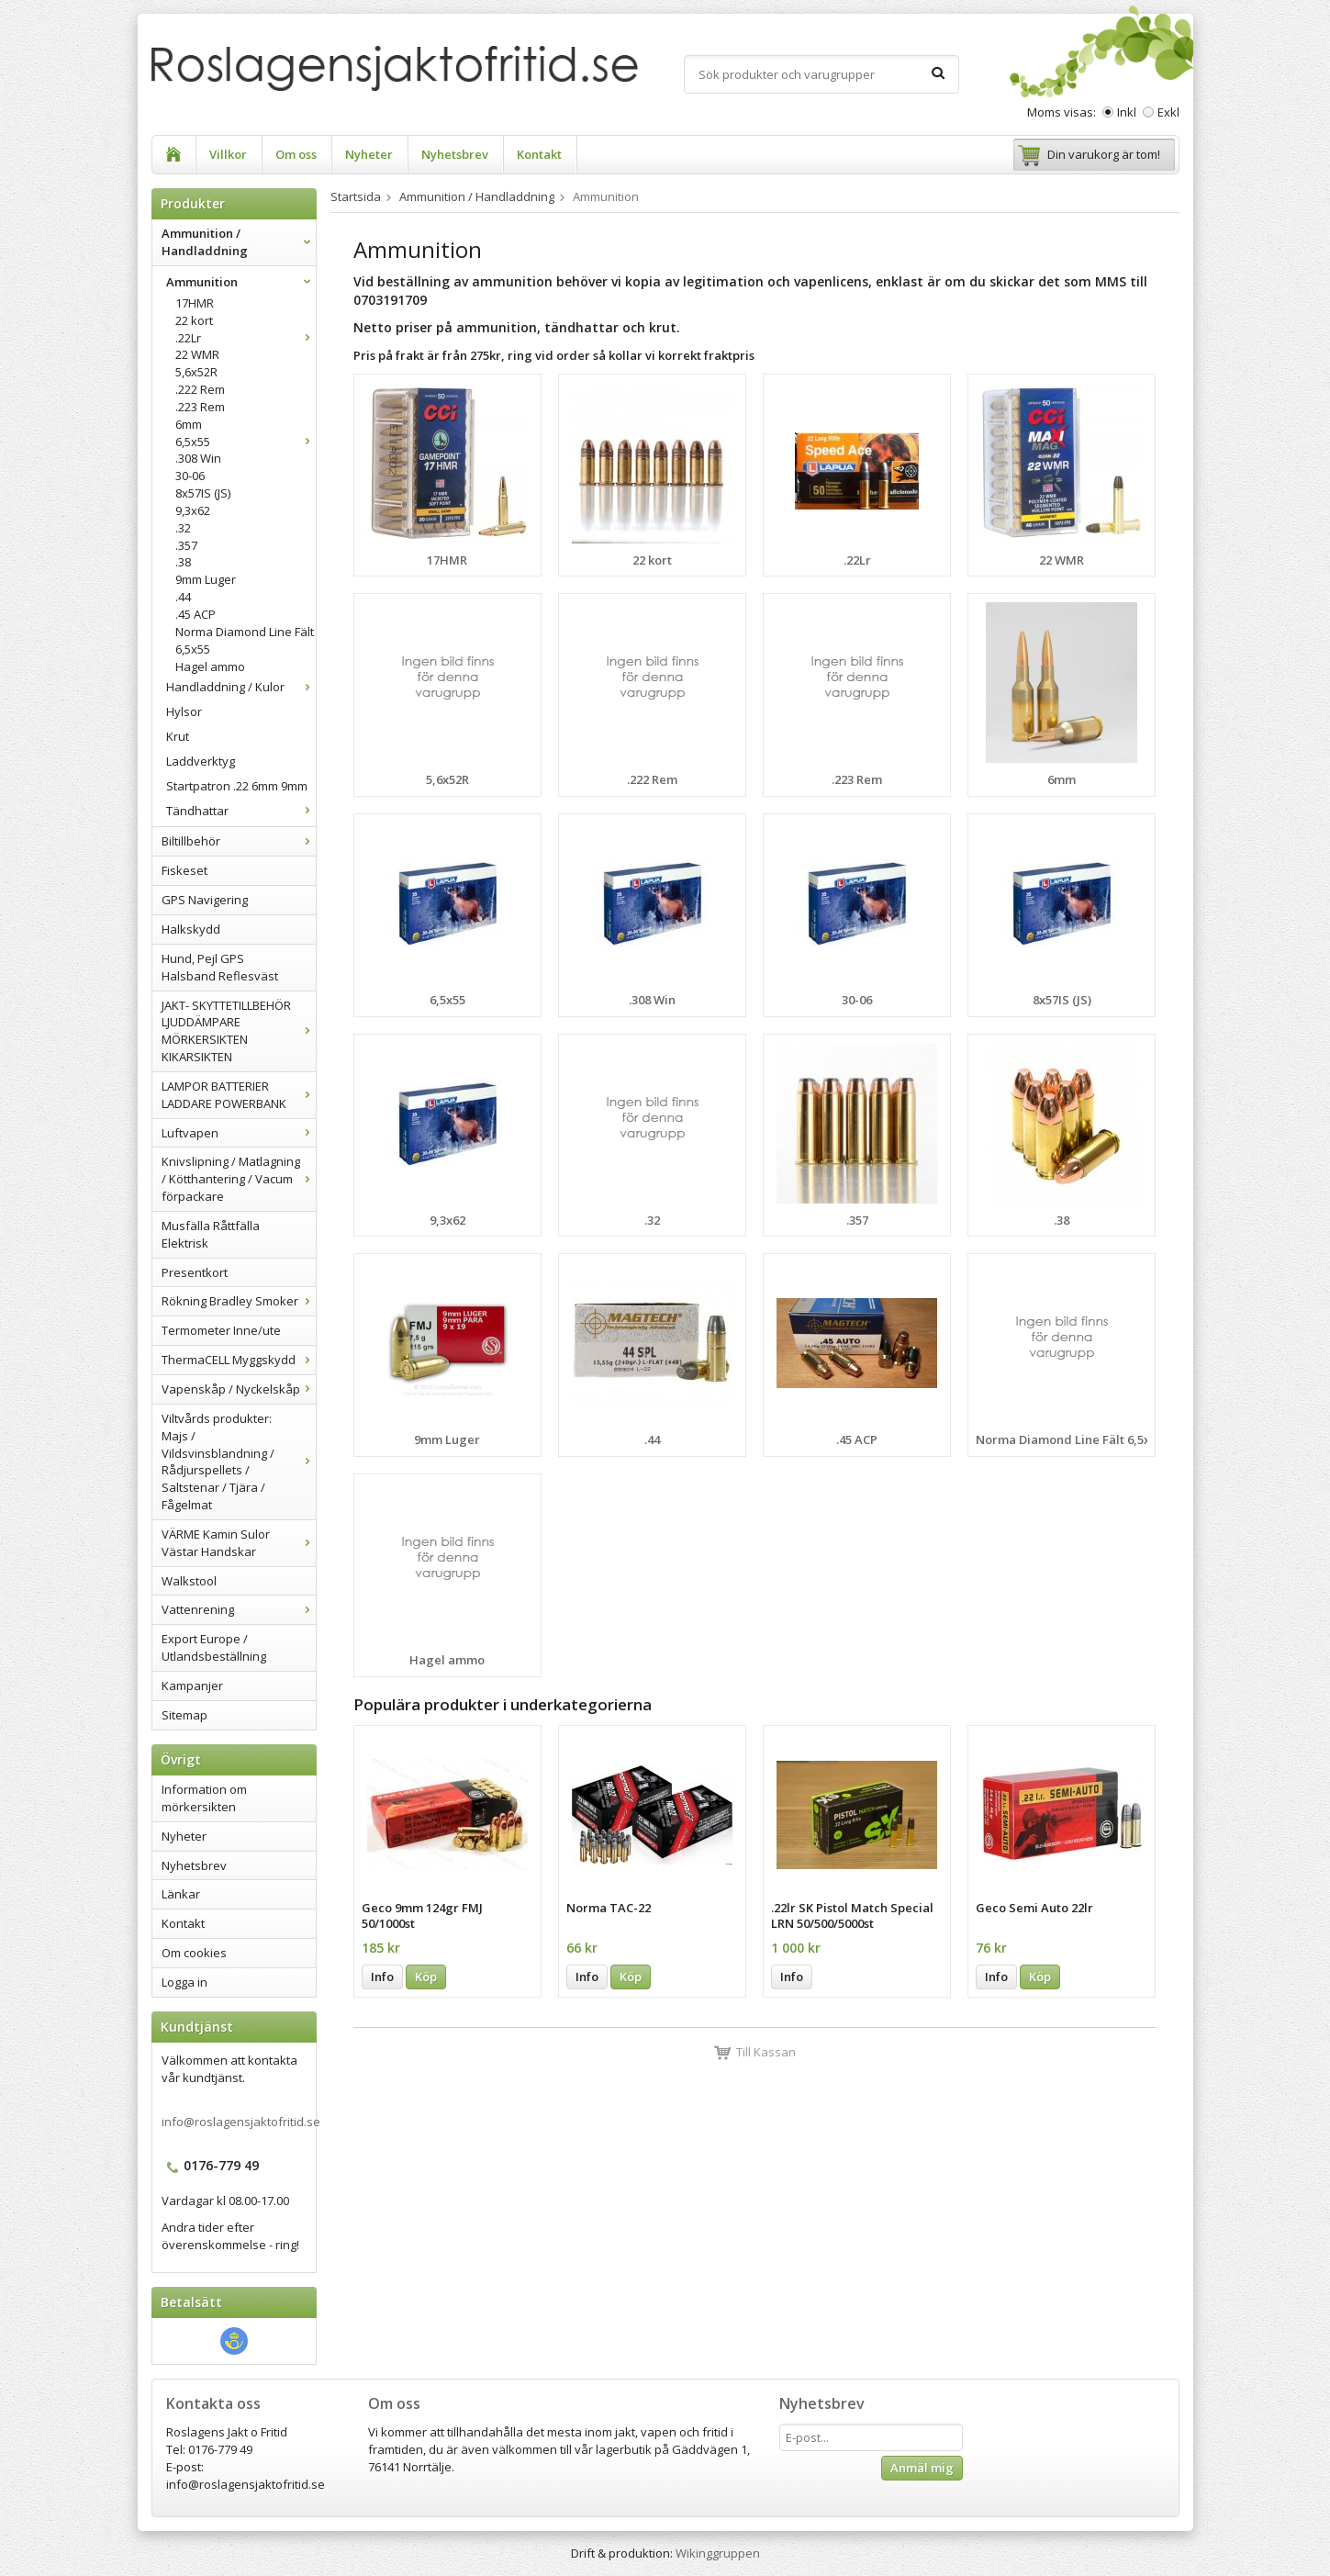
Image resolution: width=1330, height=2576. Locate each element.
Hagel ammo (210, 666)
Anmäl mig (922, 2467)
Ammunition (241, 282)
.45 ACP (195, 614)
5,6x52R (196, 372)
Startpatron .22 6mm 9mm (236, 786)
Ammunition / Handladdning (239, 242)
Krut (177, 736)
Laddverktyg (200, 761)
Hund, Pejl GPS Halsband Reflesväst (220, 967)
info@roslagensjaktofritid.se (241, 2121)
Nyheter (369, 154)
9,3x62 (192, 510)
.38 (183, 562)
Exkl (1168, 112)
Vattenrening (239, 1609)
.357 (186, 545)
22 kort (194, 320)
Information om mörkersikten (204, 1798)
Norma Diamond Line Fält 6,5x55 (244, 640)
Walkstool (189, 1581)
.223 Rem (200, 406)
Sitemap (184, 1715)
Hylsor (184, 711)
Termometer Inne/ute (221, 1330)
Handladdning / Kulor (241, 686)
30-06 (190, 475)
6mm (188, 424)
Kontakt (539, 154)
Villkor (228, 154)
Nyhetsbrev (454, 154)
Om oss (296, 154)
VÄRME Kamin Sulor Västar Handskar (239, 1543)
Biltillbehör (239, 841)
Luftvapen (239, 1133)
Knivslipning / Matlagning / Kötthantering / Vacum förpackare (239, 1178)
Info (382, 1976)
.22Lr (245, 338)
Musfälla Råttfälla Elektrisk (211, 1234)
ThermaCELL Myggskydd (239, 1359)
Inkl (1126, 112)
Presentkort (195, 1272)
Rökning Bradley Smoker (239, 1301)
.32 (183, 528)
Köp (426, 1976)
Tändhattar (241, 810)
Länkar (181, 1894)
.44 (183, 596)
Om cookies (194, 1952)
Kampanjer (192, 1685)
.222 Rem (200, 389)
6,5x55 (245, 441)
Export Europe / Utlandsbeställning (214, 1647)
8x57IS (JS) (202, 493)
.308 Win (198, 458)
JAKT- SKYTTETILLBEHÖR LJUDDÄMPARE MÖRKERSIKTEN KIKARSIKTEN (239, 1031)
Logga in (184, 1982)
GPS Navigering (205, 899)
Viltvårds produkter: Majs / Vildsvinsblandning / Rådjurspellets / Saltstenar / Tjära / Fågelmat (239, 1461)
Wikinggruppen (718, 2553)
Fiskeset (184, 870)
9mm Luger (205, 579)
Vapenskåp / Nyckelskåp (239, 1389)
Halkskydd (191, 929)
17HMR (194, 303)
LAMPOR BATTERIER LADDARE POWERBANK (239, 1095)
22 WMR (197, 354)
